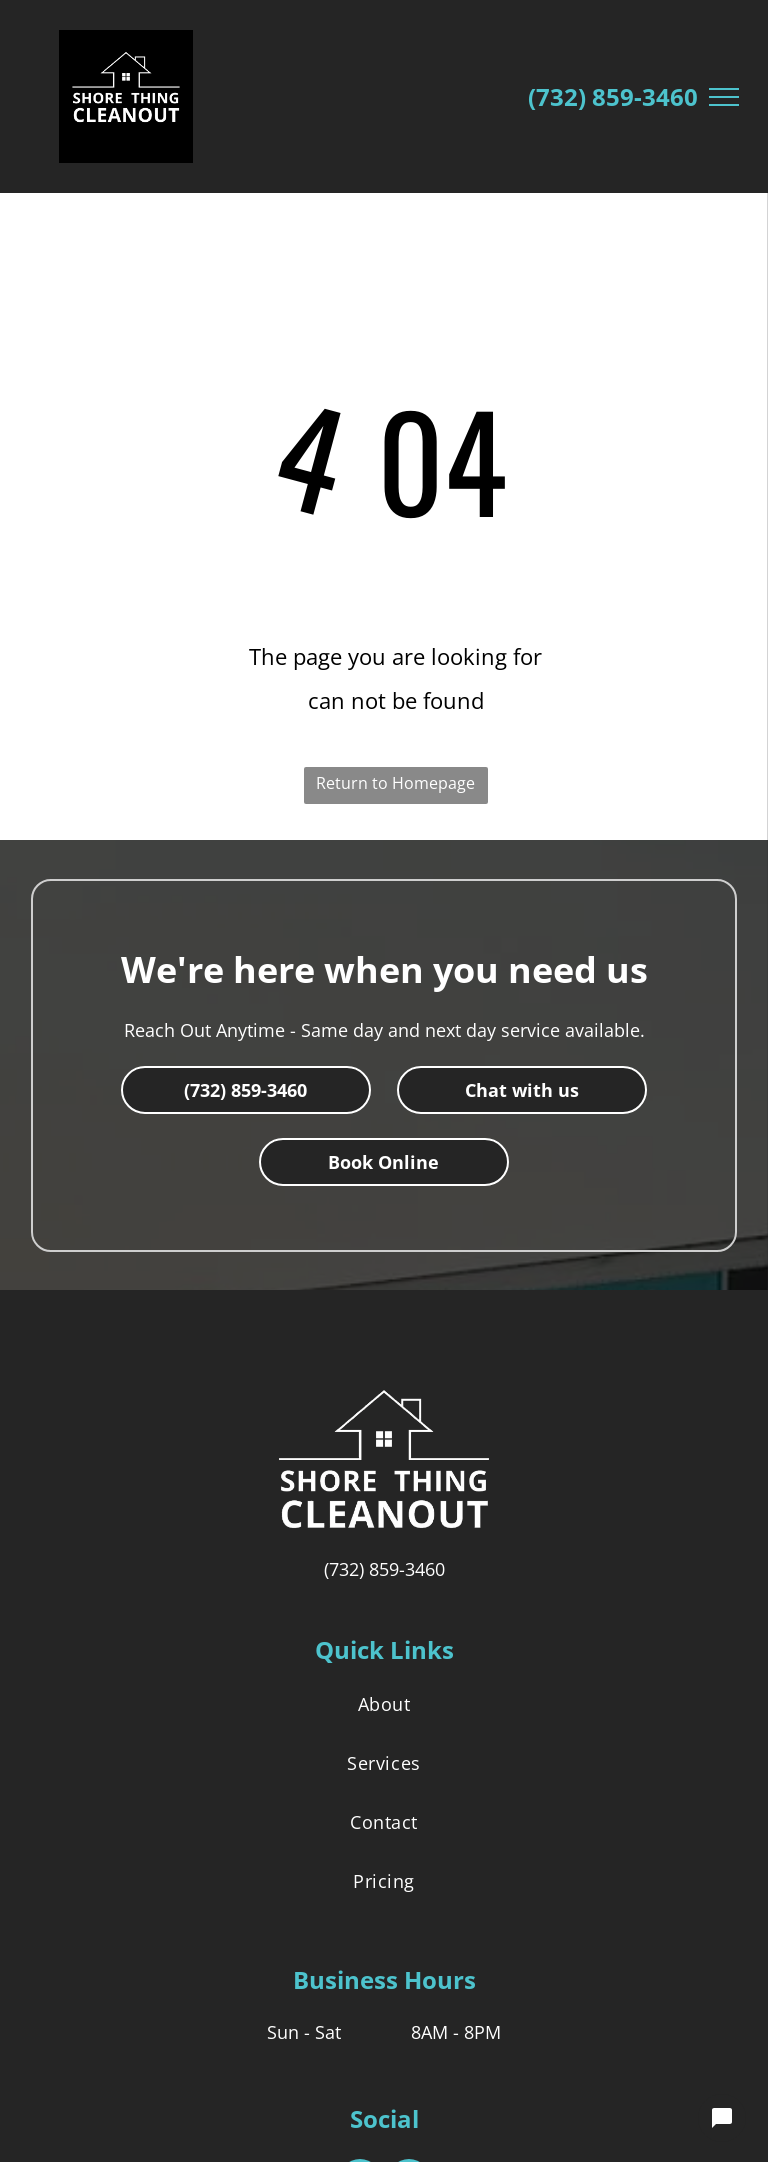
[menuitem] (384, 1703)
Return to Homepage (395, 783)
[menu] (724, 97)
